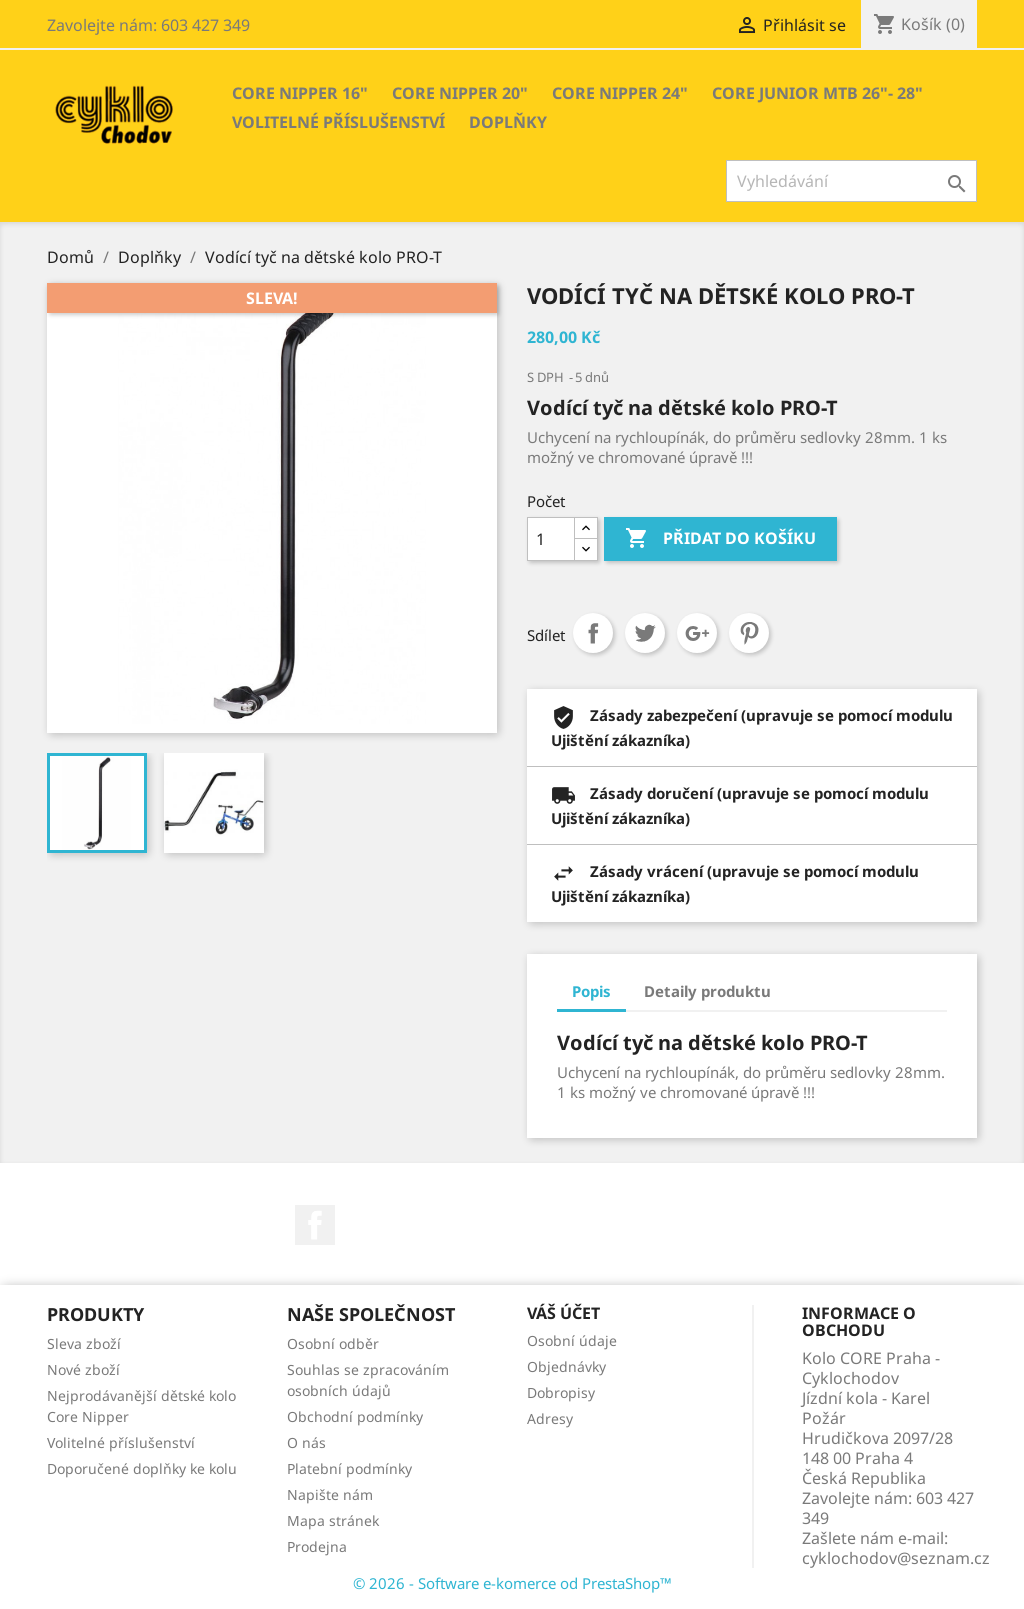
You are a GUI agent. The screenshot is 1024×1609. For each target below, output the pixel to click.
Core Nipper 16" (300, 93)
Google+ (697, 633)
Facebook (315, 1225)
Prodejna (317, 1546)
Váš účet (563, 1313)
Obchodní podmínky (355, 1416)
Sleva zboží (84, 1343)
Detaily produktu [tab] (707, 991)
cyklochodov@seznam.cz (896, 1558)
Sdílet (593, 633)
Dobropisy (561, 1392)
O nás (306, 1442)
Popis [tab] (591, 991)
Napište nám (330, 1494)
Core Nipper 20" (460, 93)
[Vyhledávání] (851, 181)
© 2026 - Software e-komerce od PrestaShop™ (512, 1583)
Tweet (645, 633)
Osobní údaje (572, 1340)
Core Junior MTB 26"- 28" (817, 93)
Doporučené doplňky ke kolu (142, 1468)
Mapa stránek (333, 1520)
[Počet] (551, 539)
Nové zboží (83, 1369)
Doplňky (508, 122)
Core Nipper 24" (620, 93)
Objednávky (566, 1366)
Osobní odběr (333, 1343)
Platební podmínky (349, 1468)
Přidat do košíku (720, 539)
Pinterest (749, 633)
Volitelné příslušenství (338, 122)
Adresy (550, 1418)
